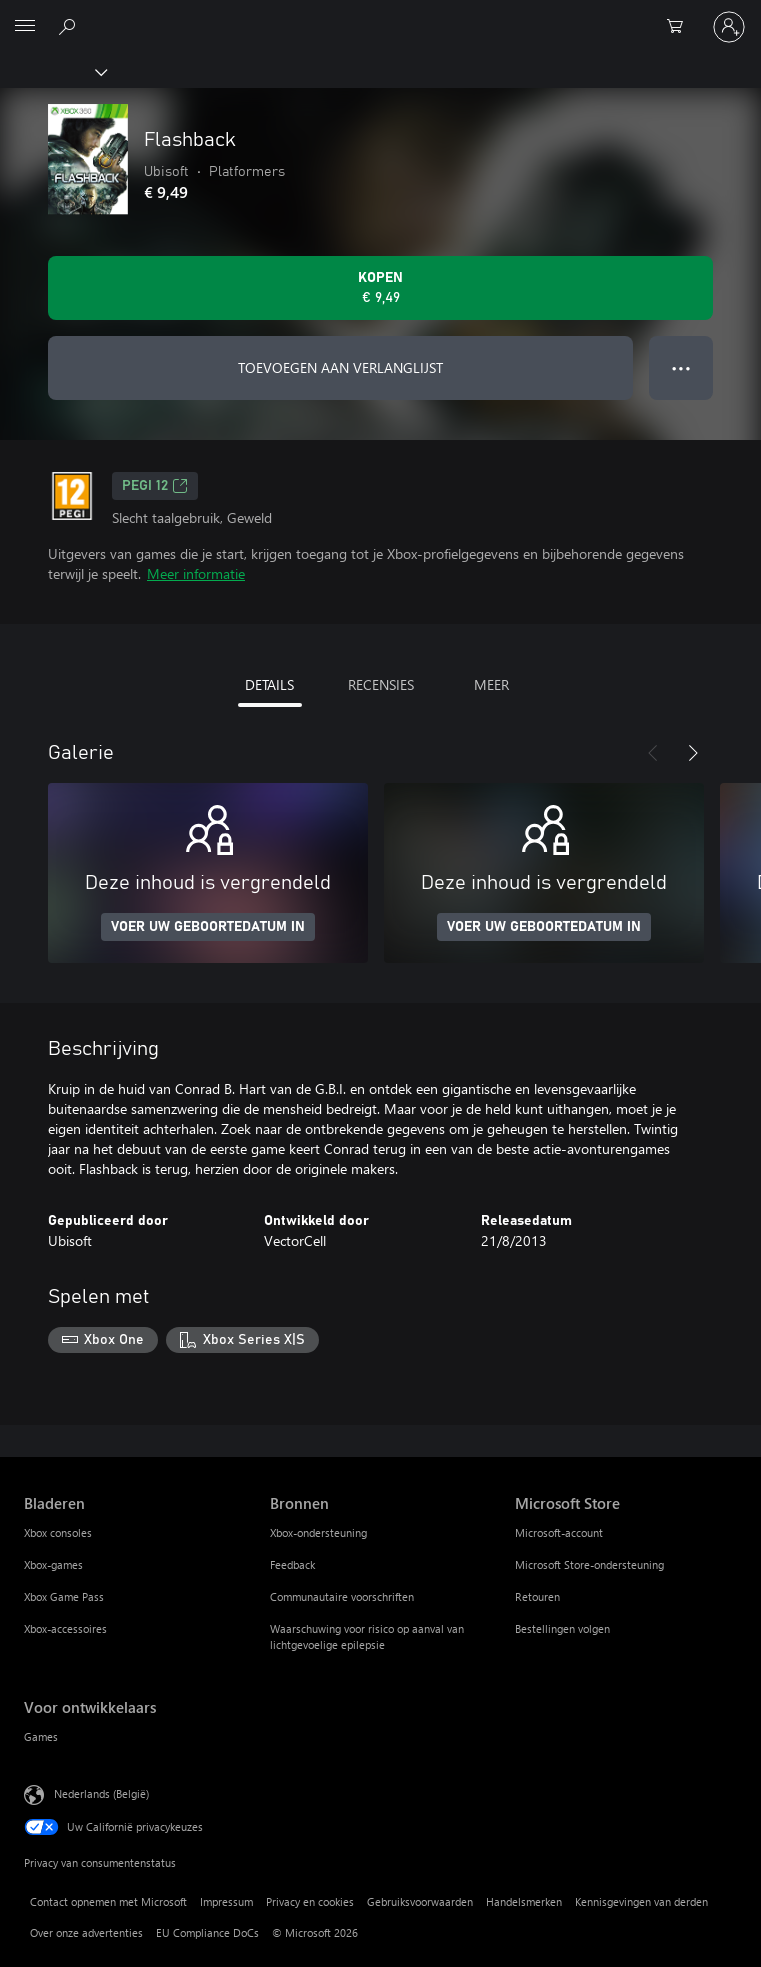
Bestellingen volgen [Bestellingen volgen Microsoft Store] (562, 1628)
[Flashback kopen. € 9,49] (380, 288)
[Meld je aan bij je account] (729, 27)
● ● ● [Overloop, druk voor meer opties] (681, 367)
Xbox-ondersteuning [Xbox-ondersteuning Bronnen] (318, 1532)
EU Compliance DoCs (207, 1932)
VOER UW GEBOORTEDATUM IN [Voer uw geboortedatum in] (208, 927)
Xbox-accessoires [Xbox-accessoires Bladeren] (65, 1628)
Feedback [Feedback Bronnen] (292, 1564)
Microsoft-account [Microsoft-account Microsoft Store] (559, 1532)
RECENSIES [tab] (381, 684)
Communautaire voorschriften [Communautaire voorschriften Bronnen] (342, 1596)
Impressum (226, 1901)
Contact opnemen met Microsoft (108, 1901)
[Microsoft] (380, 15)
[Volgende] (693, 753)
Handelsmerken (524, 1901)
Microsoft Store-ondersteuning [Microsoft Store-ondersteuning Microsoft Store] (589, 1564)
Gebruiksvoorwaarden (420, 1901)
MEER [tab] (491, 684)
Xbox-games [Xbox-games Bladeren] (53, 1564)
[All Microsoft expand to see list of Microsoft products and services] (25, 27)
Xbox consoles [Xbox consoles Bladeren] (58, 1532)
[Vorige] (653, 753)
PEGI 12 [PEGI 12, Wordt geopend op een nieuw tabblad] (155, 486)
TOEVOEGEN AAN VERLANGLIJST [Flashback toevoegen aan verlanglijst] (340, 367)
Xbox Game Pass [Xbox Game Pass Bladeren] (64, 1596)
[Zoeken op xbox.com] (70, 26)
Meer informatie (196, 573)
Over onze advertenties (86, 1932)
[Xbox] (52, 71)
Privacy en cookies (310, 1901)
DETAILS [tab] (269, 684)
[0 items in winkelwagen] (681, 27)
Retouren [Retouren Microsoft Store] (537, 1596)
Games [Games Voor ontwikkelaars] (41, 1736)
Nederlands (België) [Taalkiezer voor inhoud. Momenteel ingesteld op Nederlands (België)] (101, 1792)
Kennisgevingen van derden (641, 1901)
